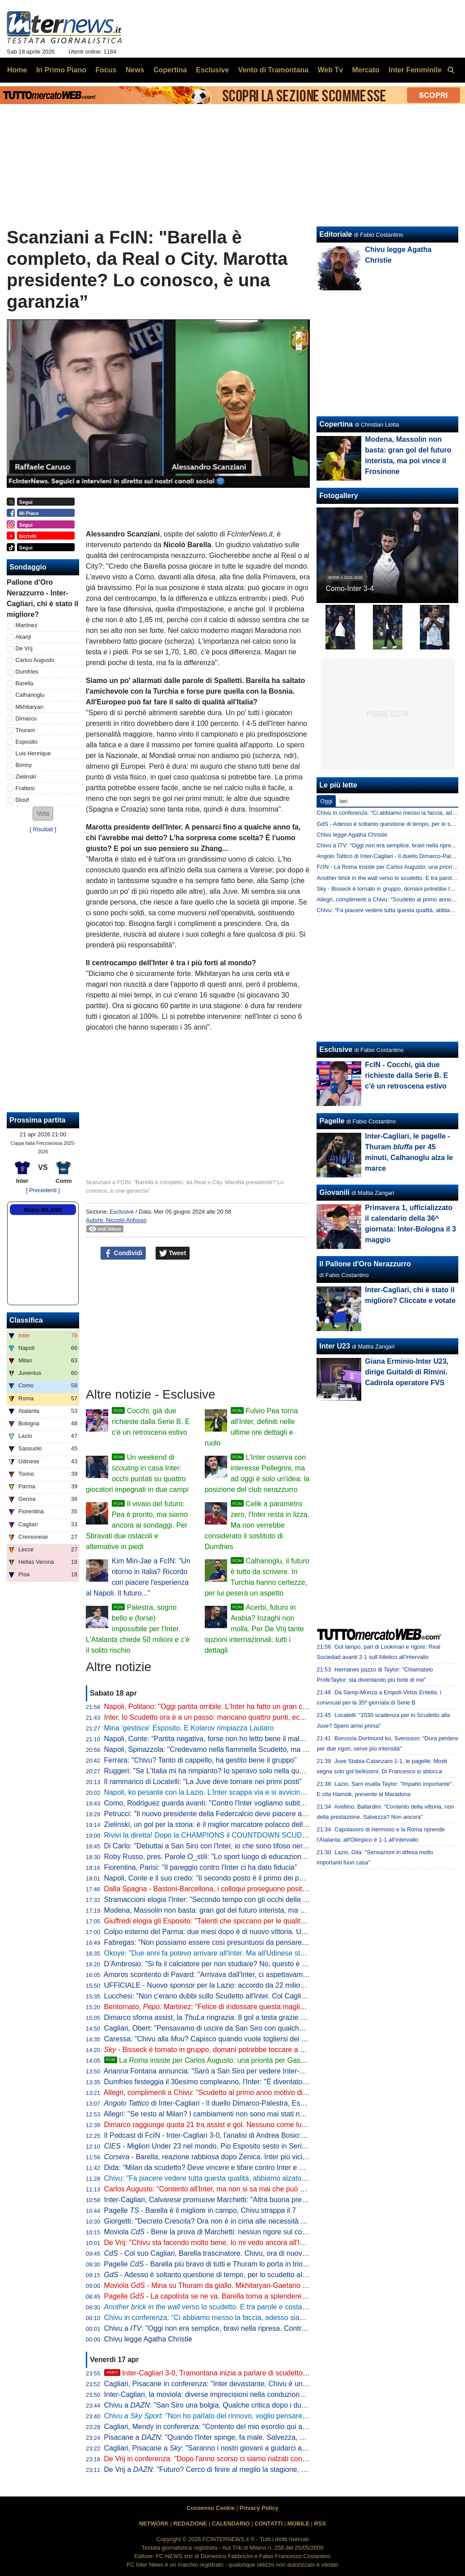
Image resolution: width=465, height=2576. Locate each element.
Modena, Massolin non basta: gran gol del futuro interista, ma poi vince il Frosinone (236, 1910)
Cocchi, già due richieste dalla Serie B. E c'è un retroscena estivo (151, 1421)
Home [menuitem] (17, 70)
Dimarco (26, 718)
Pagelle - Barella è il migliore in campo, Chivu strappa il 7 (200, 2210)
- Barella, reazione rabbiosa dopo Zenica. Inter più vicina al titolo (219, 2157)
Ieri (343, 801)
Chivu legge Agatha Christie (148, 2339)
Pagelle (331, 1121)
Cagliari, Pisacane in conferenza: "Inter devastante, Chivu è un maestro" (218, 2384)
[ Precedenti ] (42, 1190)
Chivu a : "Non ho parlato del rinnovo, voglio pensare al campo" (220, 2416)
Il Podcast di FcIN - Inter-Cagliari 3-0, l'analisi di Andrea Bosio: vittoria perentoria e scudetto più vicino (264, 2135)
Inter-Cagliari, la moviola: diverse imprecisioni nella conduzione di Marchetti (223, 2394)
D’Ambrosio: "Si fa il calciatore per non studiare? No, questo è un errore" (219, 1964)
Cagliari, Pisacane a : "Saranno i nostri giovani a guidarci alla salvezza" (223, 2448)
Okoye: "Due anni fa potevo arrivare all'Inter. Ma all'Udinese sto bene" (214, 1953)
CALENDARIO (230, 2523)
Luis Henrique (33, 753)
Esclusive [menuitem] (212, 70)
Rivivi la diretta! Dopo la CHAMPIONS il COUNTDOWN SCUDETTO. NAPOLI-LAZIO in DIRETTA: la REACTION (283, 1835)
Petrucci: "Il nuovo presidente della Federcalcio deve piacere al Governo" (219, 1814)
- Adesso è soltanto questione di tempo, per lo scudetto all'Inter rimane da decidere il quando (259, 2275)
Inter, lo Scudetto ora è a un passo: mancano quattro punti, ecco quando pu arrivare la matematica (260, 1717)
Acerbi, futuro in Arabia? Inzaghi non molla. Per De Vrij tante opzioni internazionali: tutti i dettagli (254, 1629)
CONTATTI (268, 2523)
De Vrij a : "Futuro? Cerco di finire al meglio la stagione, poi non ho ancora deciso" (244, 2469)
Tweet (172, 1253)
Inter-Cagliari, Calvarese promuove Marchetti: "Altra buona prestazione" (217, 2199)
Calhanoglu (30, 694)
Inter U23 (334, 1346)
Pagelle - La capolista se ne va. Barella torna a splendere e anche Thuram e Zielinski (246, 2296)
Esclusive (122, 1211)
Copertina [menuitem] (170, 70)
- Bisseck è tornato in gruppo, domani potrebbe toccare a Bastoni (214, 2049)
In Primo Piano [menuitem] (61, 70)
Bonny (24, 765)
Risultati (43, 829)
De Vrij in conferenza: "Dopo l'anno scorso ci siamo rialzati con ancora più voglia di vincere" (248, 2459)
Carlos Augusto (35, 660)
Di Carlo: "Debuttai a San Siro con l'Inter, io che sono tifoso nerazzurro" (217, 1846)
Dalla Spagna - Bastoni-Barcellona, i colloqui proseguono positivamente (217, 1889)
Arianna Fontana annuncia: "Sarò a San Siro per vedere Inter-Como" (212, 2071)
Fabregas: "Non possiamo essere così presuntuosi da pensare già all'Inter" (222, 1942)
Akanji (23, 636)
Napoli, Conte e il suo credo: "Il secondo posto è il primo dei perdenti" (214, 1878)
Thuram (25, 730)
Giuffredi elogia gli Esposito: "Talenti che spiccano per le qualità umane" (217, 1921)
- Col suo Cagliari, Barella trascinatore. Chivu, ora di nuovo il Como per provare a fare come (265, 2253)
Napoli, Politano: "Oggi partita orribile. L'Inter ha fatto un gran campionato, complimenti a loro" (252, 1706)
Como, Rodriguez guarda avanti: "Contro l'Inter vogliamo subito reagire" (217, 1803)
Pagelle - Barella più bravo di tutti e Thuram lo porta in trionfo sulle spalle (227, 2264)
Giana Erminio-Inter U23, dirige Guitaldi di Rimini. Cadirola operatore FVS (406, 1371)
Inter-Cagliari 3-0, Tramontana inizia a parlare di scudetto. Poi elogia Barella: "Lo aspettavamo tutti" (270, 2373)
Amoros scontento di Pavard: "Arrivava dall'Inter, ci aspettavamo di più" (216, 1974)
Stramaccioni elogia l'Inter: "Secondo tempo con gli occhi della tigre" (211, 1899)
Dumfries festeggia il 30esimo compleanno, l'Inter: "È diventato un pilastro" (222, 2082)
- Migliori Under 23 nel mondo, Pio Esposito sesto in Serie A (208, 2146)
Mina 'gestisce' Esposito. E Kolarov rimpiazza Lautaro (189, 1728)
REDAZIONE (190, 2523)
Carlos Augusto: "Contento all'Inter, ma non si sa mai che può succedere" (220, 2189)
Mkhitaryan (30, 707)
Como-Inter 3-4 (350, 588)
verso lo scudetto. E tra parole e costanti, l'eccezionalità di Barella (247, 2307)
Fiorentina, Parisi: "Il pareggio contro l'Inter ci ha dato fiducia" (200, 1867)
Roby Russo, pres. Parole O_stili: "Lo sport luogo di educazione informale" (221, 1856)
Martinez (27, 625)
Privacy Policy (259, 2508)
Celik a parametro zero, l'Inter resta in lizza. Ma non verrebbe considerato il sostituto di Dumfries (257, 1525)
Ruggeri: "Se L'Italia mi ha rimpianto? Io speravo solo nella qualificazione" (220, 1771)
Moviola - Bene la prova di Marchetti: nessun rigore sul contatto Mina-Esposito (236, 2232)
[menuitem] (451, 70)
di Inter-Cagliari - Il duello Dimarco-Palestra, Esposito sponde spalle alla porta (250, 2103)
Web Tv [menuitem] (330, 70)
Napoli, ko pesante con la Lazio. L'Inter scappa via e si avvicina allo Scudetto (226, 1792)
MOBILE (298, 2523)
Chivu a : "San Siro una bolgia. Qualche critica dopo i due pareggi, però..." (231, 2405)
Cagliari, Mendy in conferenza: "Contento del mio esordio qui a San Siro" (219, 2426)
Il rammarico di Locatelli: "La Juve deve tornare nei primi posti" (203, 1781)
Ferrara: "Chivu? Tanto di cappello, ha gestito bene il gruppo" (200, 1760)
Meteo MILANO (43, 1210)
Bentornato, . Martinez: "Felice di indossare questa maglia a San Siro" (223, 2007)
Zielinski (26, 776)
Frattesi (25, 788)
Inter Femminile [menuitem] (415, 70)
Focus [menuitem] (105, 70)
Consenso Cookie (210, 2508)
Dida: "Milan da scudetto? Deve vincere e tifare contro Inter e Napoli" (213, 2167)
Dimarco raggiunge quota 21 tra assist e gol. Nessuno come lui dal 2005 (218, 2124)
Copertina (336, 424)
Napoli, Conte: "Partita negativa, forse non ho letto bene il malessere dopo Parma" (234, 1738)
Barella (25, 683)
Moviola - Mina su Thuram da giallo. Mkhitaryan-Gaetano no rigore (217, 2285)
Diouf (22, 799)
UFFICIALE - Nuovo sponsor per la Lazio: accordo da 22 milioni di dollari (219, 1985)
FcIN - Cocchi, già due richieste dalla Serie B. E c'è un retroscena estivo (406, 1075)
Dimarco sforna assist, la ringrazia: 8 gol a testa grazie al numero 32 (223, 2017)
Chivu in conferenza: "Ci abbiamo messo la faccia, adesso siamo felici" (216, 2317)
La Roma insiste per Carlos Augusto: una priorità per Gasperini (211, 2060)
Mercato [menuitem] (365, 70)
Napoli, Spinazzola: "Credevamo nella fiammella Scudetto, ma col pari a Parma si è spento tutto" (257, 1749)
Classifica (26, 1320)
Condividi (123, 1253)
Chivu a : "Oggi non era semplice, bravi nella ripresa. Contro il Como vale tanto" (236, 2328)
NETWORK (154, 2523)
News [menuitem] (135, 70)
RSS (320, 2523)
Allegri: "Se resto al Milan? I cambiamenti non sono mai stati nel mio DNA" (221, 2114)
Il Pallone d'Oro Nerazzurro (365, 1264)
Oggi (326, 801)
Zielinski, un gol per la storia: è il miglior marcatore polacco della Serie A (218, 1824)
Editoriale (335, 234)
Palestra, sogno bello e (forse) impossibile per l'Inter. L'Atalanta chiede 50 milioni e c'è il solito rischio (138, 1629)
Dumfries (27, 671)
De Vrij (24, 648)
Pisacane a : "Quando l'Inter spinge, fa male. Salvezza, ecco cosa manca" (231, 2437)
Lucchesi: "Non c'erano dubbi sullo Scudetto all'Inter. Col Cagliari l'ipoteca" (222, 1996)
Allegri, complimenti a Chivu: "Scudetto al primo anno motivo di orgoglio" (218, 2092)
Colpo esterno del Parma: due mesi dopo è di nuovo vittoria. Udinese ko (218, 1931)
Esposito (27, 741)
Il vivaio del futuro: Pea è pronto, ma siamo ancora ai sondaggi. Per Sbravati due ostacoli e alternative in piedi (137, 1525)
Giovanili (334, 1192)
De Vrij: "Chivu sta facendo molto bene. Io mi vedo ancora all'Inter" (209, 2242)
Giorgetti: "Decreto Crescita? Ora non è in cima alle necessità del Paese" (219, 2221)
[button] (43, 814)
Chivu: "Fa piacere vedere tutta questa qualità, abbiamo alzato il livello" (216, 2178)
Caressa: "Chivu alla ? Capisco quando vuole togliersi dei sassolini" (218, 2039)
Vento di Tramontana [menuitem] (273, 70)
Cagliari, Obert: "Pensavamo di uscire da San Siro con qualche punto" (215, 2028)
